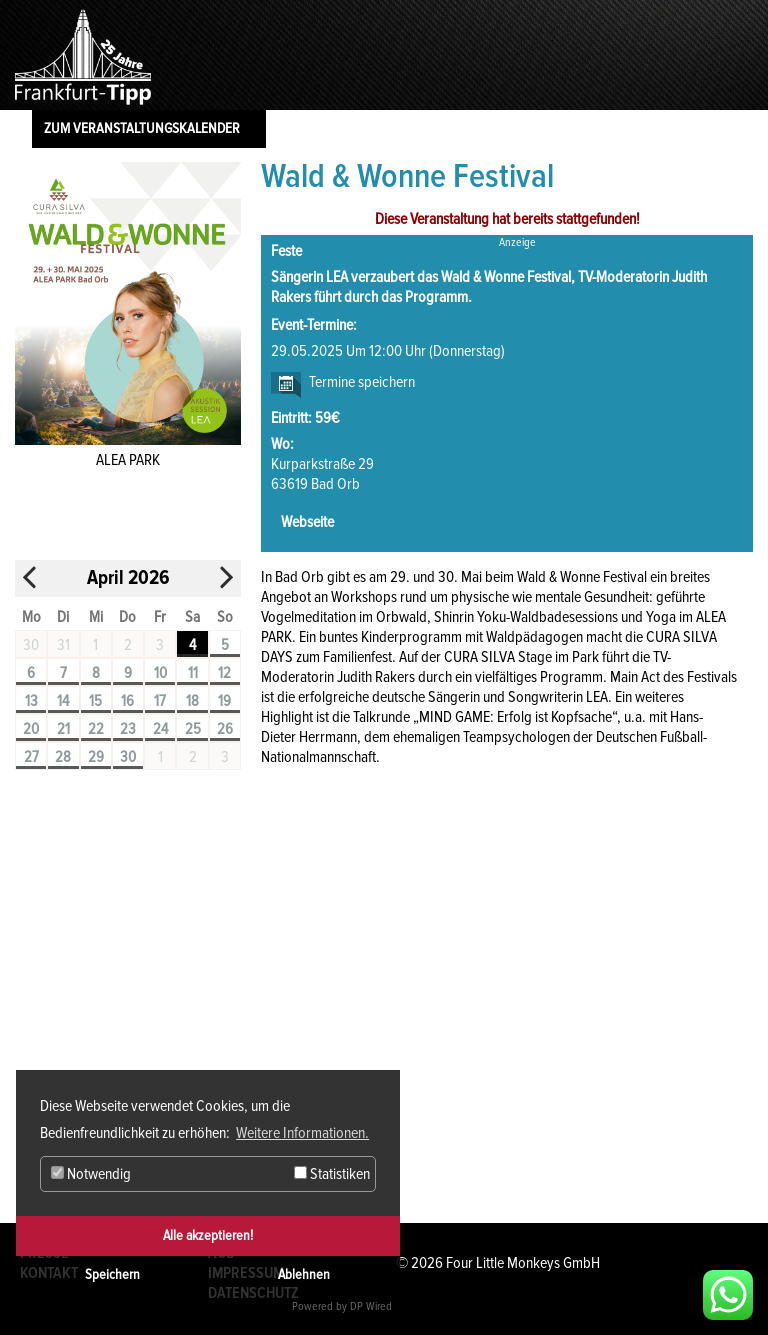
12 (224, 673)
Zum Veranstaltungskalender (142, 128)
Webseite (307, 522)
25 (193, 729)
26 (225, 729)
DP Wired (371, 1306)
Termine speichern (362, 382)
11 (193, 673)
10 (160, 673)
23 (128, 729)
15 (95, 701)
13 (31, 701)
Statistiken (332, 1174)
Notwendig (91, 1174)
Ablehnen (304, 1274)
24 (160, 729)
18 (192, 701)
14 (63, 701)
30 (128, 757)
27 (31, 757)
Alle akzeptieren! (208, 1235)
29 (96, 757)
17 (160, 701)
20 (31, 729)
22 (96, 729)
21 (63, 729)
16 (127, 701)
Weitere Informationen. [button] (302, 1133)
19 (224, 701)
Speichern (112, 1274)
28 (63, 757)
